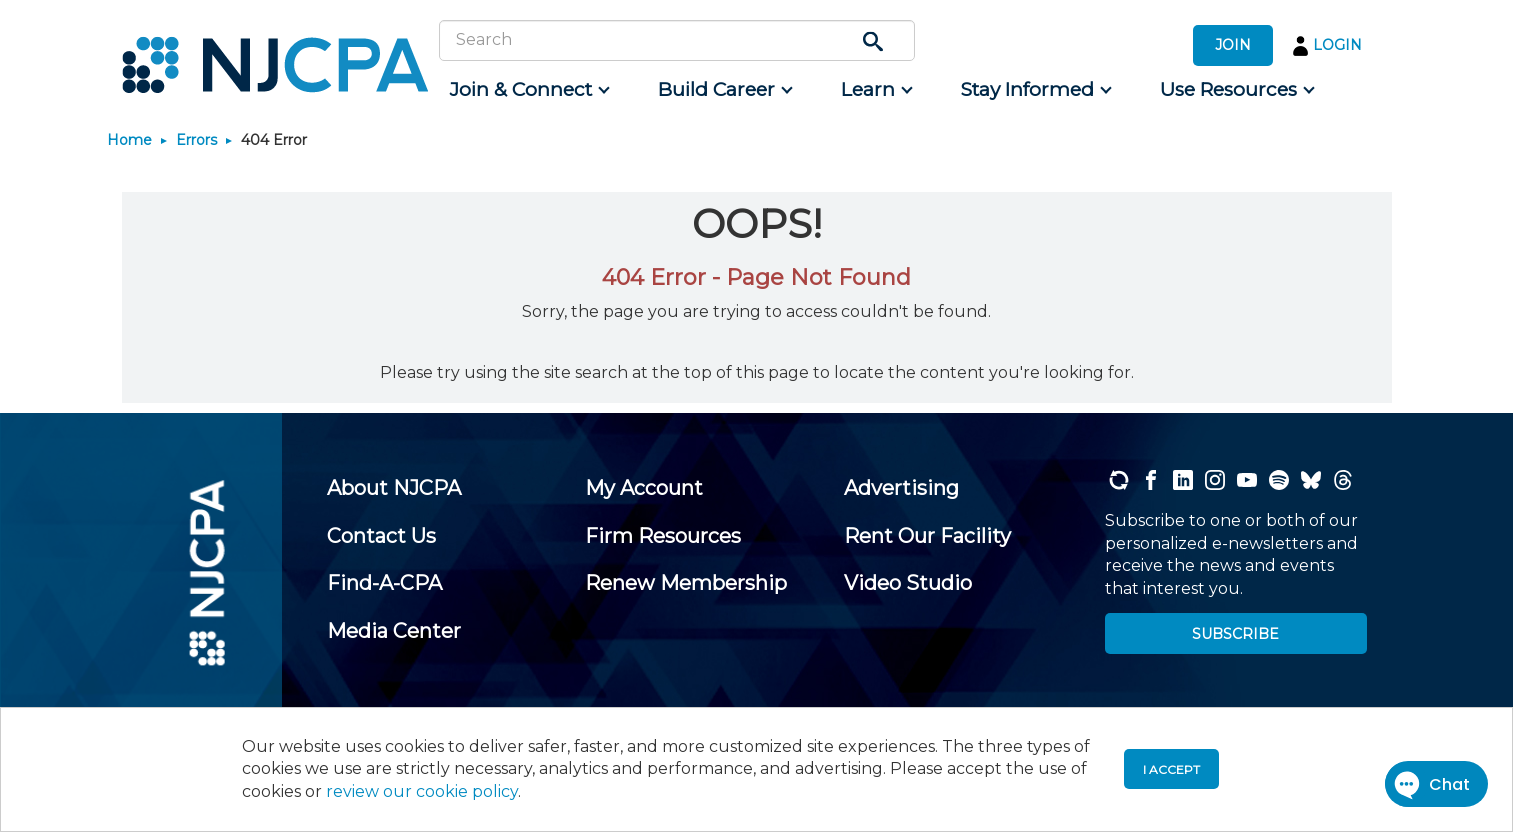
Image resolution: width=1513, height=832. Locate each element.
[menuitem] (528, 90)
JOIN (1233, 45)
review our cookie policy (422, 791)
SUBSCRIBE (1235, 634)
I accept (1171, 769)
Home (129, 140)
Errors (196, 140)
